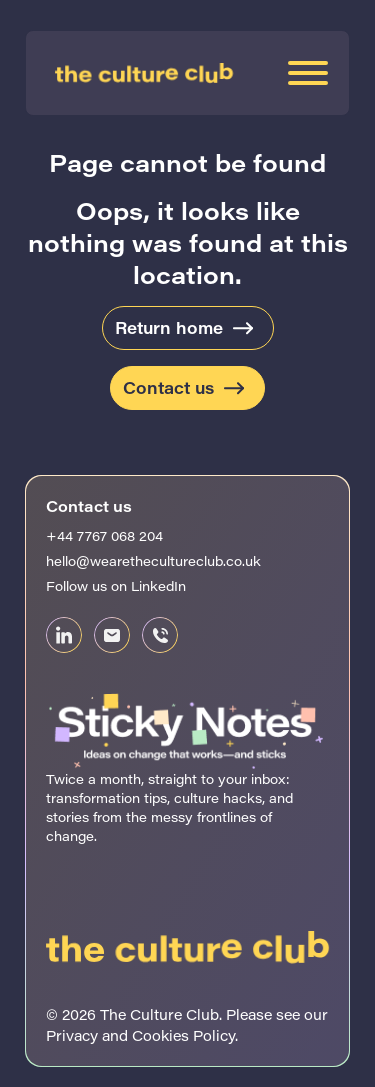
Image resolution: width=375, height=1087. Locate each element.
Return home (169, 327)
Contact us (168, 387)
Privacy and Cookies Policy (140, 1035)
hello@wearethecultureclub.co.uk (153, 560)
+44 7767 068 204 (104, 535)
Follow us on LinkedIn (116, 585)
